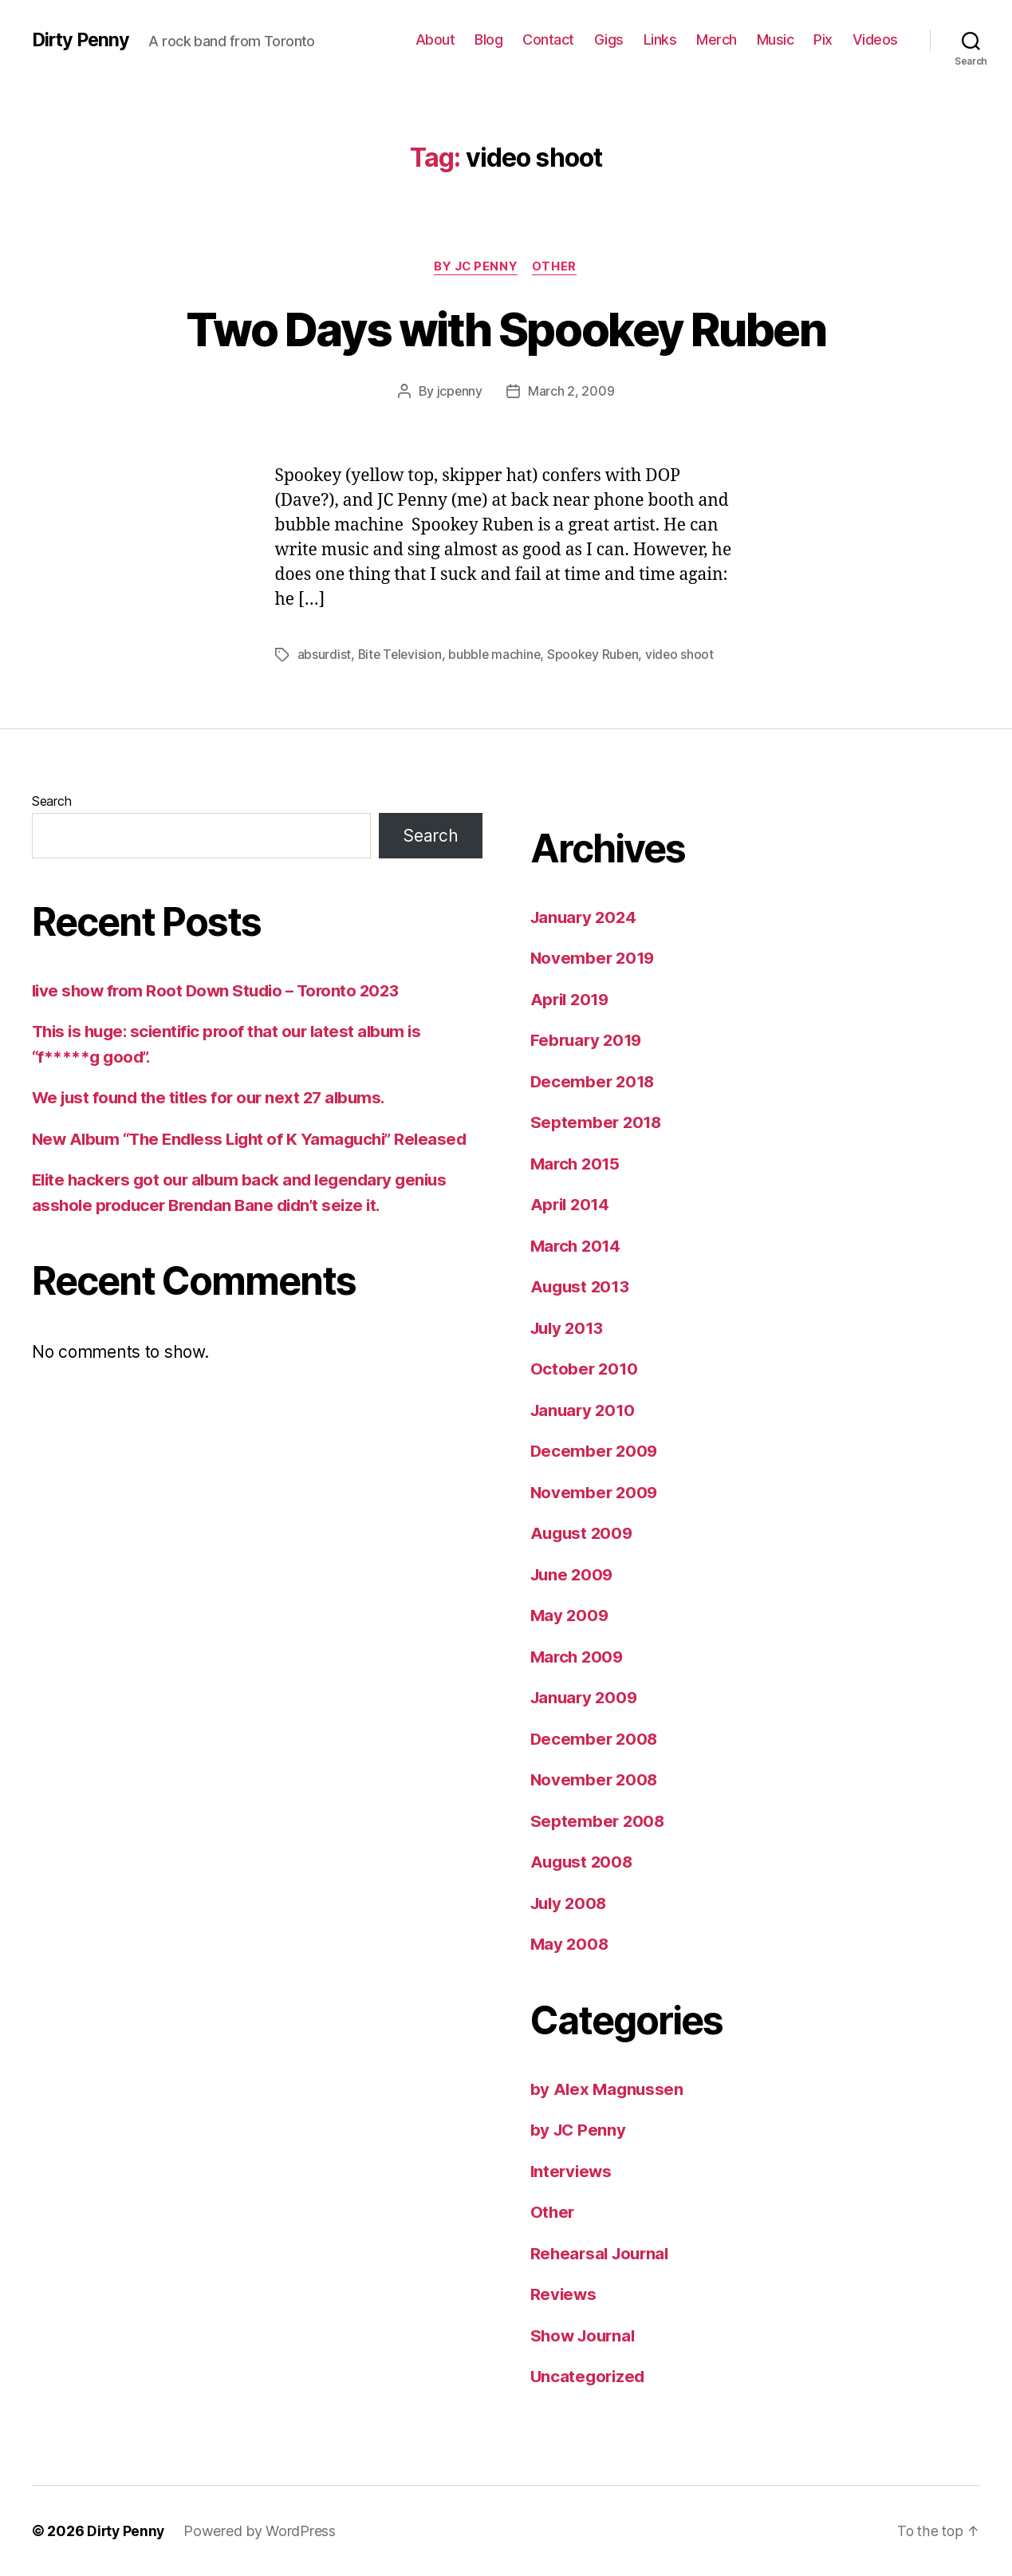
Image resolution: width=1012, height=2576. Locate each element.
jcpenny (459, 392)
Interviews (572, 2171)
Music (775, 39)
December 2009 (595, 1451)
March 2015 (577, 1164)
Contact (548, 39)
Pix (823, 39)
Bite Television (401, 655)
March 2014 (577, 1246)
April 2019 (571, 999)
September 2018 (597, 1122)
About (435, 39)
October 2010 (585, 1369)
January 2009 (586, 1697)
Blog (488, 39)
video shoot (686, 655)
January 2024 (585, 917)
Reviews (564, 2294)
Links (660, 39)
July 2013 (569, 1328)
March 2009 (578, 1657)
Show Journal (585, 2335)
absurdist (324, 655)
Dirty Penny (82, 39)
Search (51, 801)
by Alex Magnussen (608, 2089)
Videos (875, 39)
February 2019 (588, 1040)
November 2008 (595, 1779)
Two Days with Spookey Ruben (506, 328)
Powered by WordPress (262, 2531)
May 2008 (570, 1944)
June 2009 (573, 1574)
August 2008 (583, 1862)
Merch (716, 39)
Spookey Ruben (598, 655)
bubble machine (498, 655)
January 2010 (585, 1410)
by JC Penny (476, 267)
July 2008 (571, 1903)
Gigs (609, 39)
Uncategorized (589, 2376)
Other (556, 267)
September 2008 (598, 1821)
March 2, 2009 (571, 392)
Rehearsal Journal (602, 2253)
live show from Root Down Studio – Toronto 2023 (221, 990)
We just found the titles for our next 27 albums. (214, 1097)
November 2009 (595, 1492)
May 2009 (570, 1615)
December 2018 (594, 1081)
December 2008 (595, 1739)
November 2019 (594, 958)
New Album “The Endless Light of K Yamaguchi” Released (257, 1139)
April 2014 (571, 1204)
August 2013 (581, 1286)
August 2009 (583, 1533)
